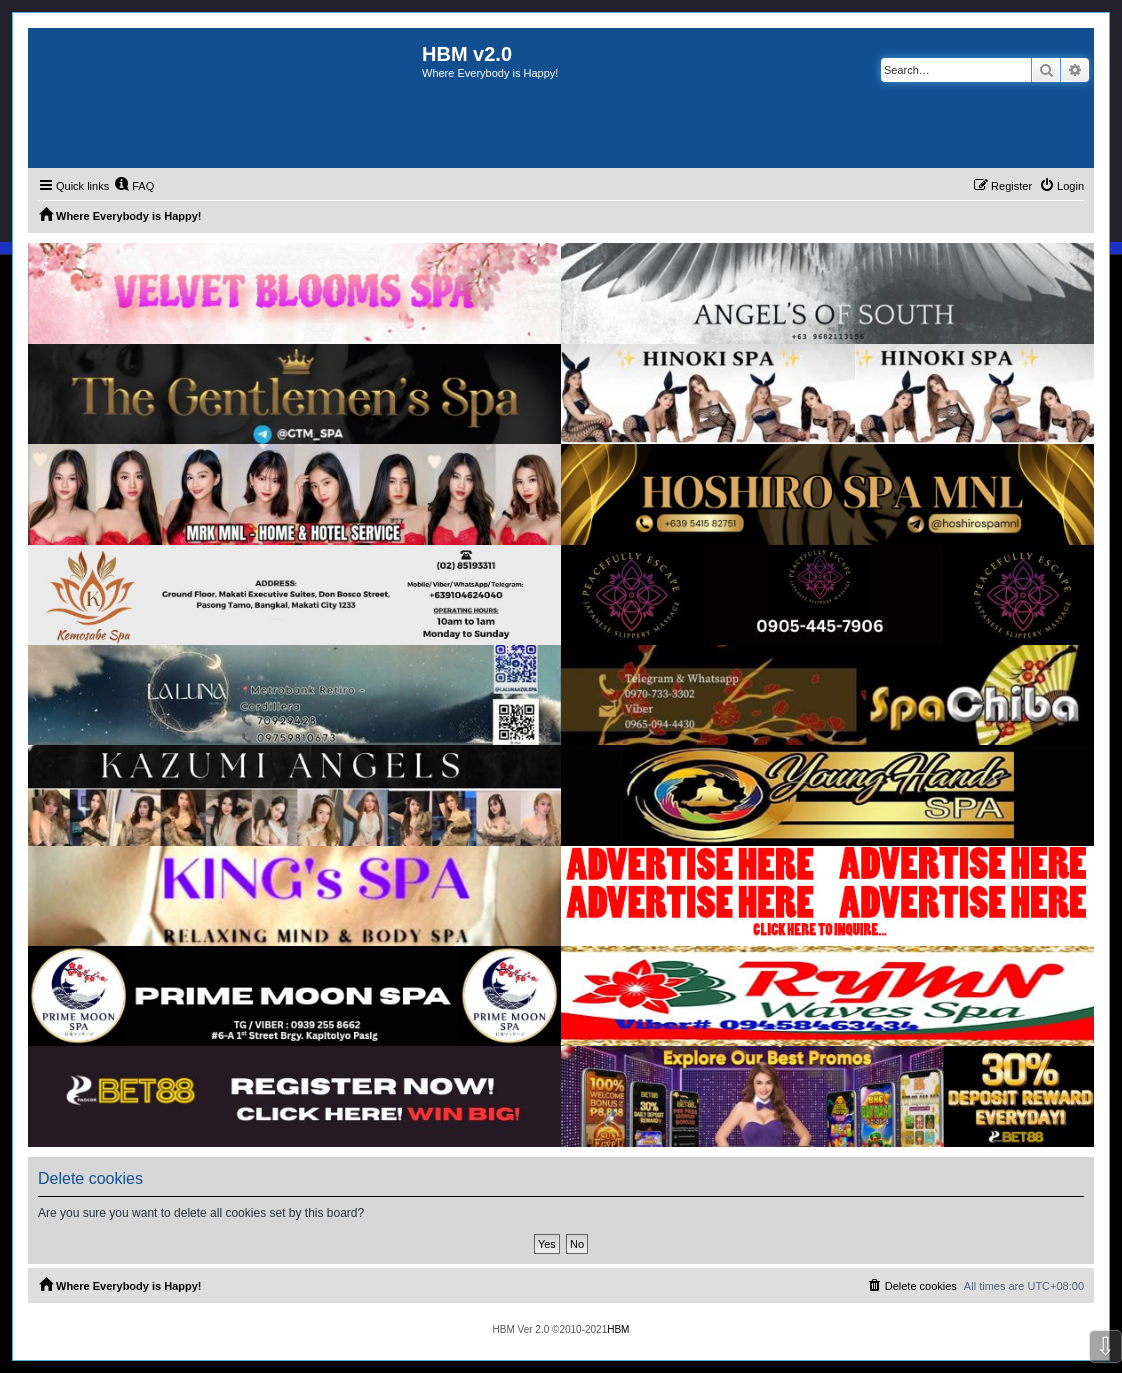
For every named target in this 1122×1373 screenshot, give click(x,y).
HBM (618, 1329)
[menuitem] (134, 186)
